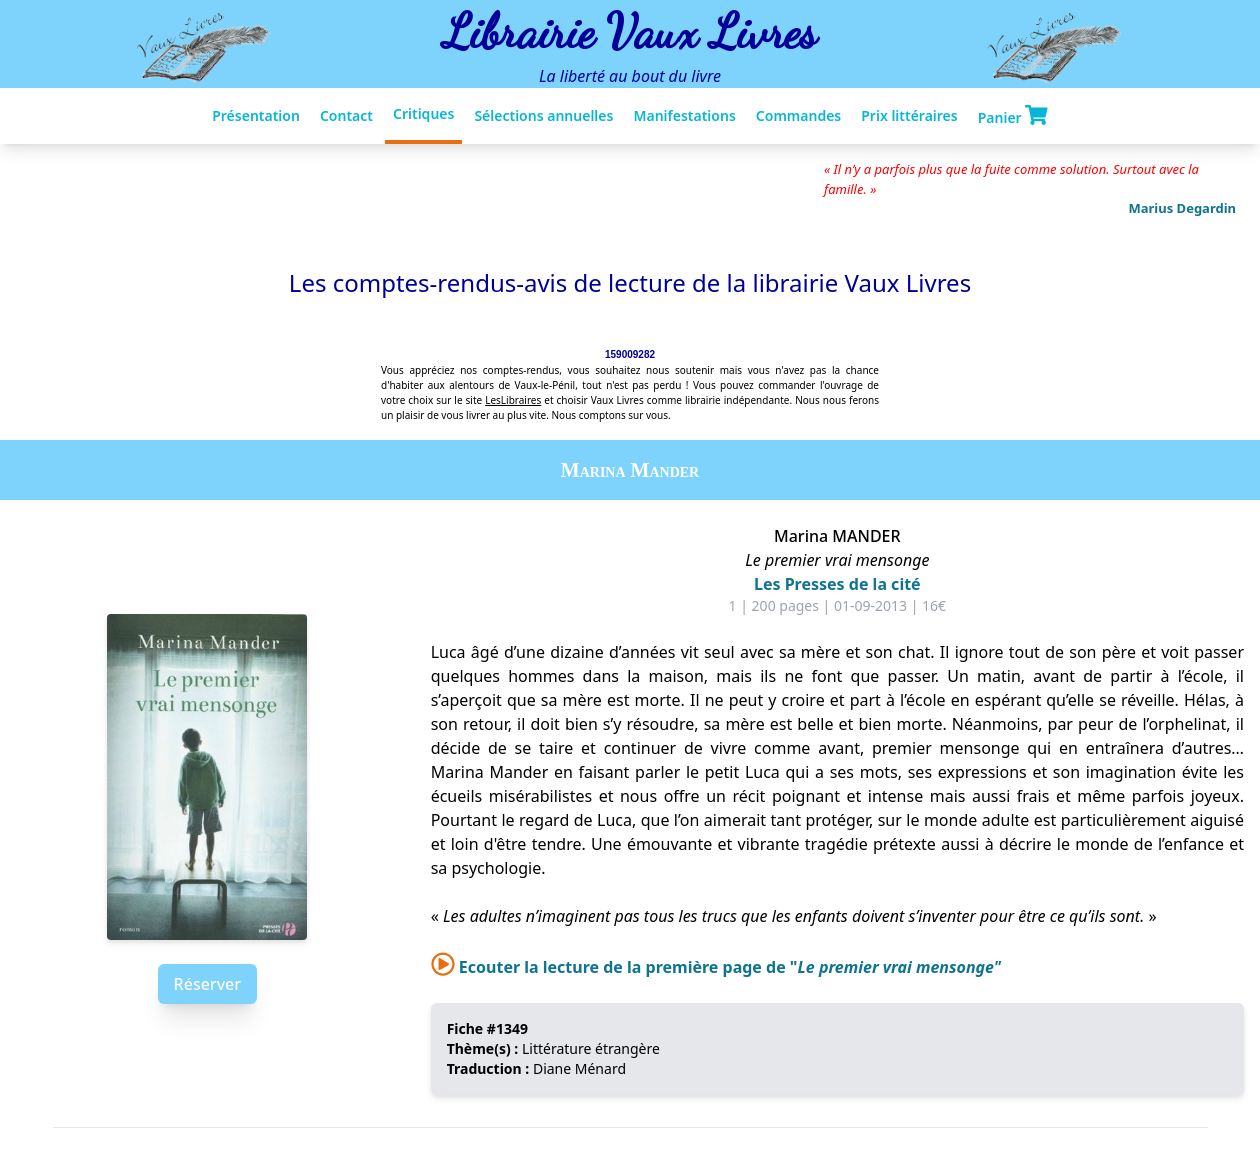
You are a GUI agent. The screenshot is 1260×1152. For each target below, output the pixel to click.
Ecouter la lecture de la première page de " (716, 967)
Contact (346, 115)
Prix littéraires (909, 115)
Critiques (423, 113)
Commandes (798, 115)
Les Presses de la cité (837, 584)
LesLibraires (513, 400)
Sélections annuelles (543, 115)
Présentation (256, 115)
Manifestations (684, 115)
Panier (1013, 116)
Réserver (207, 984)
